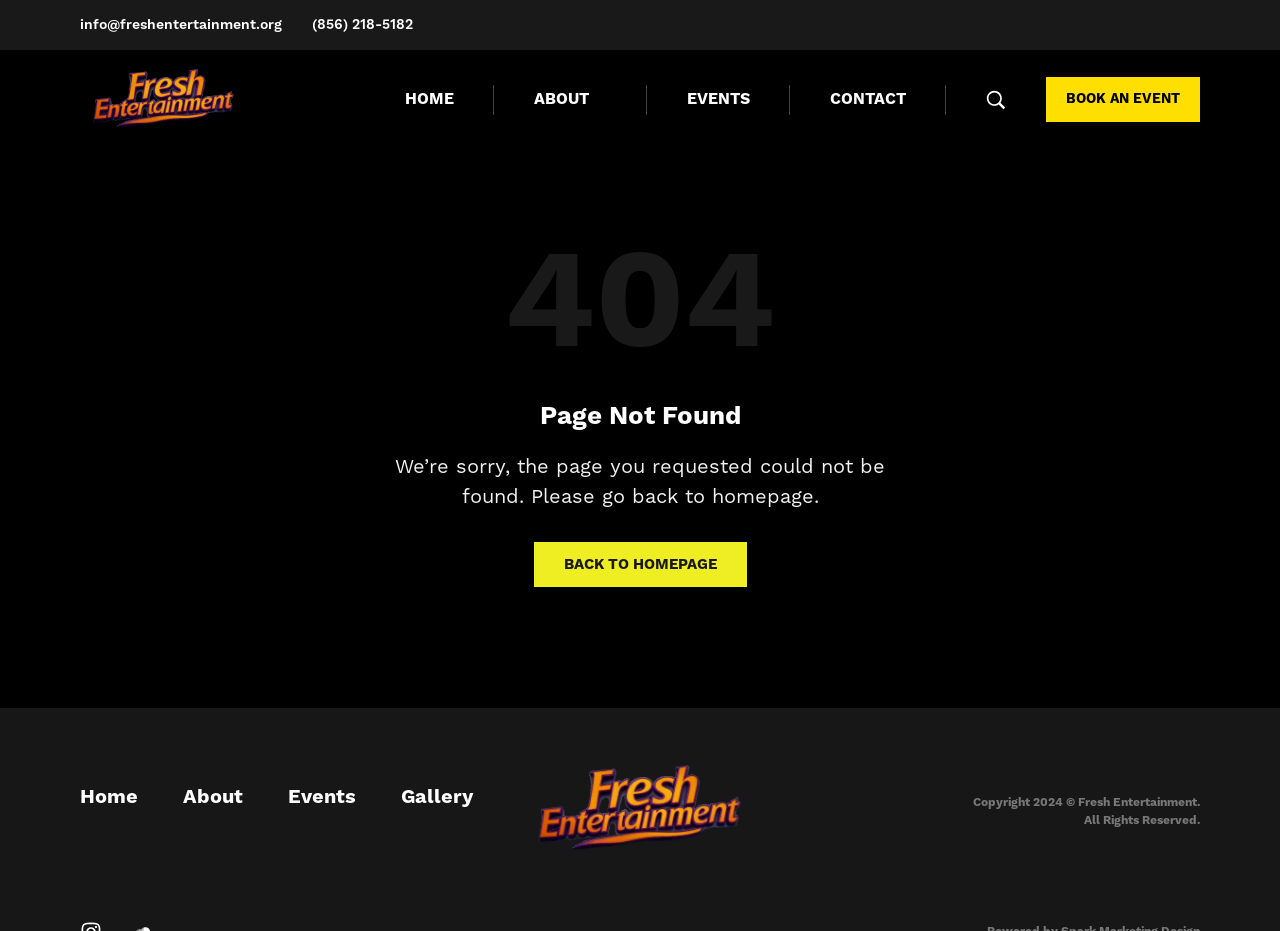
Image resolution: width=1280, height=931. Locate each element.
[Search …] (996, 100)
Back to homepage (640, 564)
